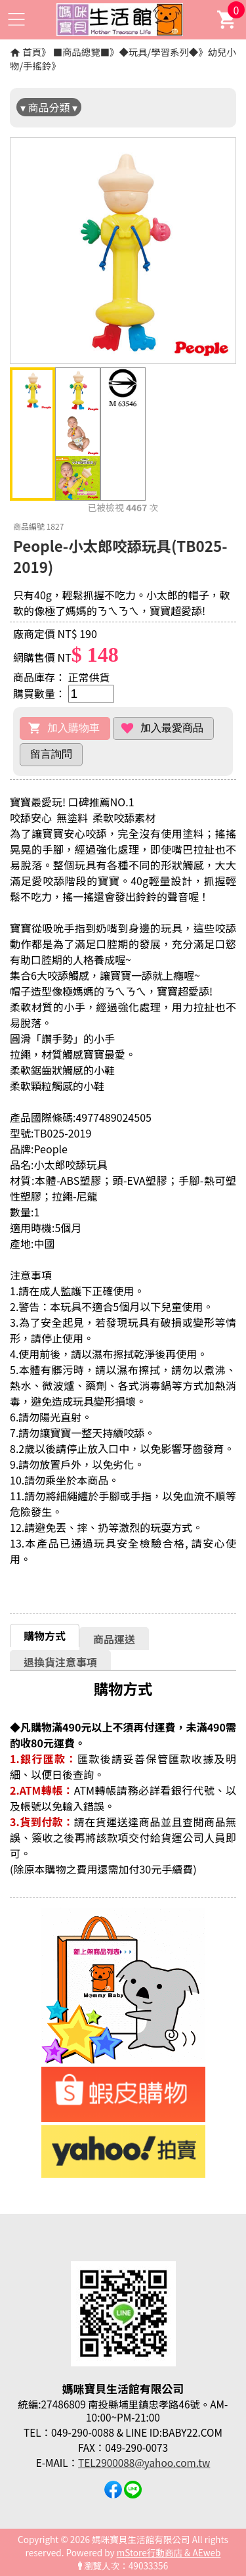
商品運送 (114, 1639)
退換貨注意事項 (60, 1662)
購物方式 (45, 1636)
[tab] (44, 1635)
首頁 (31, 51)
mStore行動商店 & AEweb (169, 2552)
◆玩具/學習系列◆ (158, 51)
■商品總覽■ (81, 51)
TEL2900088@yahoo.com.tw (144, 2462)
